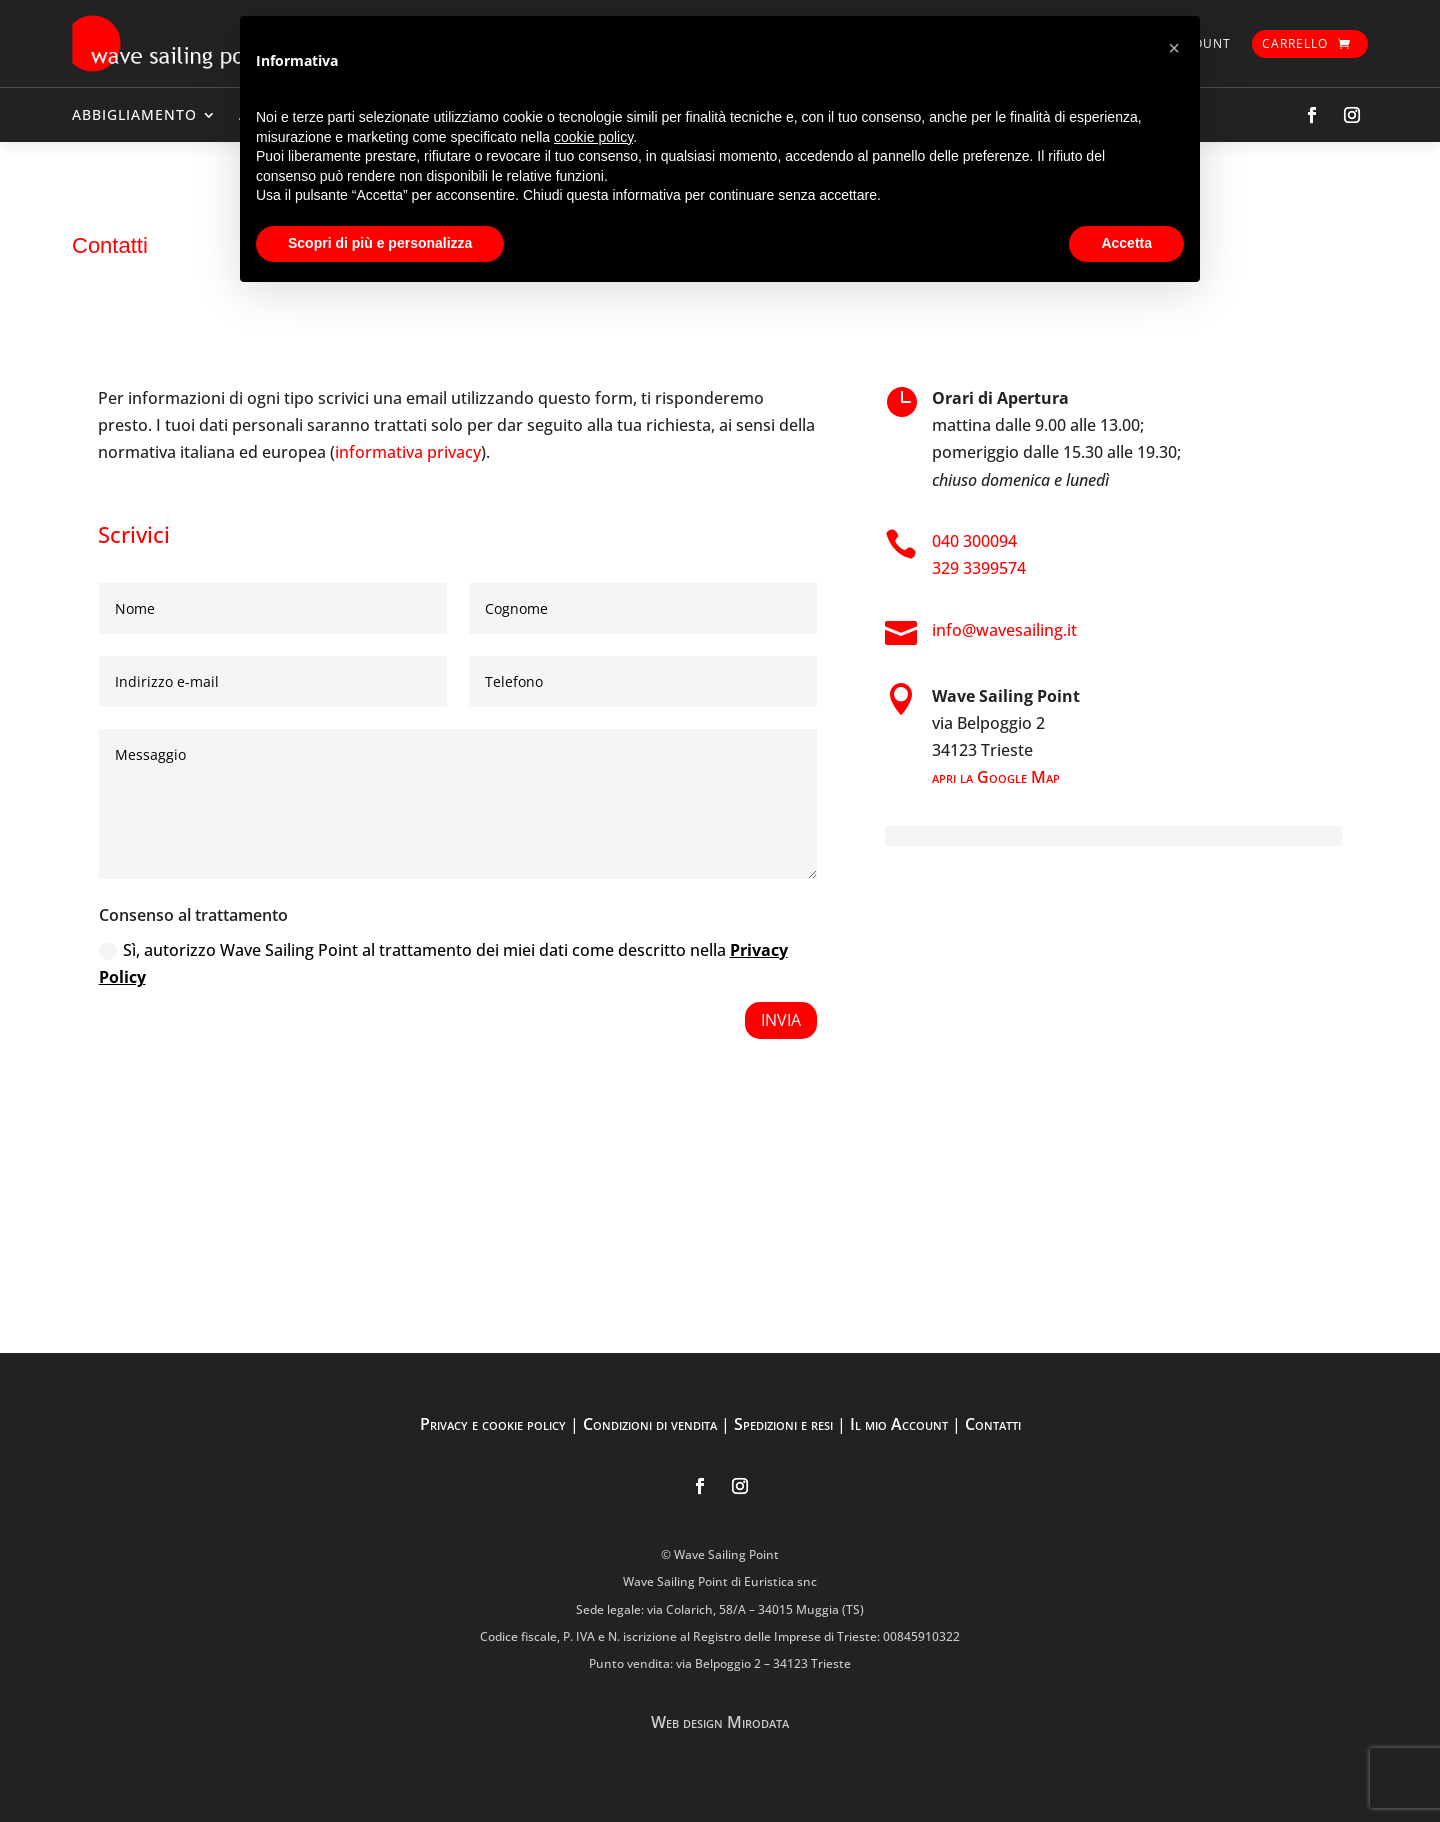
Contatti (993, 1424)
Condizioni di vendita (650, 1424)
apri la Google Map (996, 777)
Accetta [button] (1126, 243)
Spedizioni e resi (783, 1424)
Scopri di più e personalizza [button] (380, 243)
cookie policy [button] (593, 137)
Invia (781, 1020)
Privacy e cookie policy (493, 1424)
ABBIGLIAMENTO (134, 114)
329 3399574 (979, 568)
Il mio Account (899, 1424)
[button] (1174, 48)
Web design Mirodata (720, 1722)
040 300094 (974, 541)
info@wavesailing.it (1004, 630)
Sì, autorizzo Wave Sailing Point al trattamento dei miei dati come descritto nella (443, 963)
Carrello (1295, 43)
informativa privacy (408, 452)
